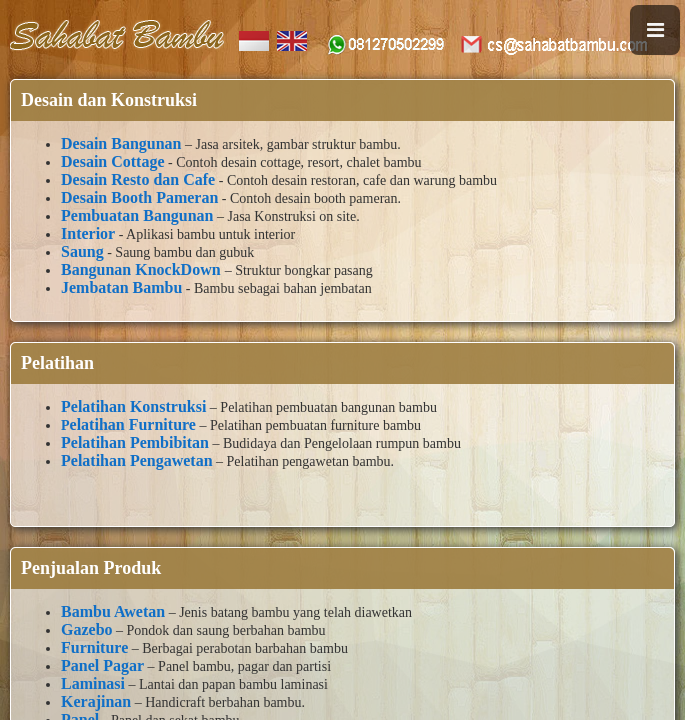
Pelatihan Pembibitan (135, 442)
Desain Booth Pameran (139, 197)
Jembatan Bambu (121, 287)
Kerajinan (96, 701)
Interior (88, 233)
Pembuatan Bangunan (137, 215)
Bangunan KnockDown (143, 269)
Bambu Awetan (113, 611)
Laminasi (93, 683)
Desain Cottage (113, 161)
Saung (82, 251)
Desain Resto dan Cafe (138, 179)
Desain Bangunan (121, 143)
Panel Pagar (102, 665)
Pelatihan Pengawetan (137, 460)
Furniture (94, 647)
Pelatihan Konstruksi (133, 406)
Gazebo (87, 629)
